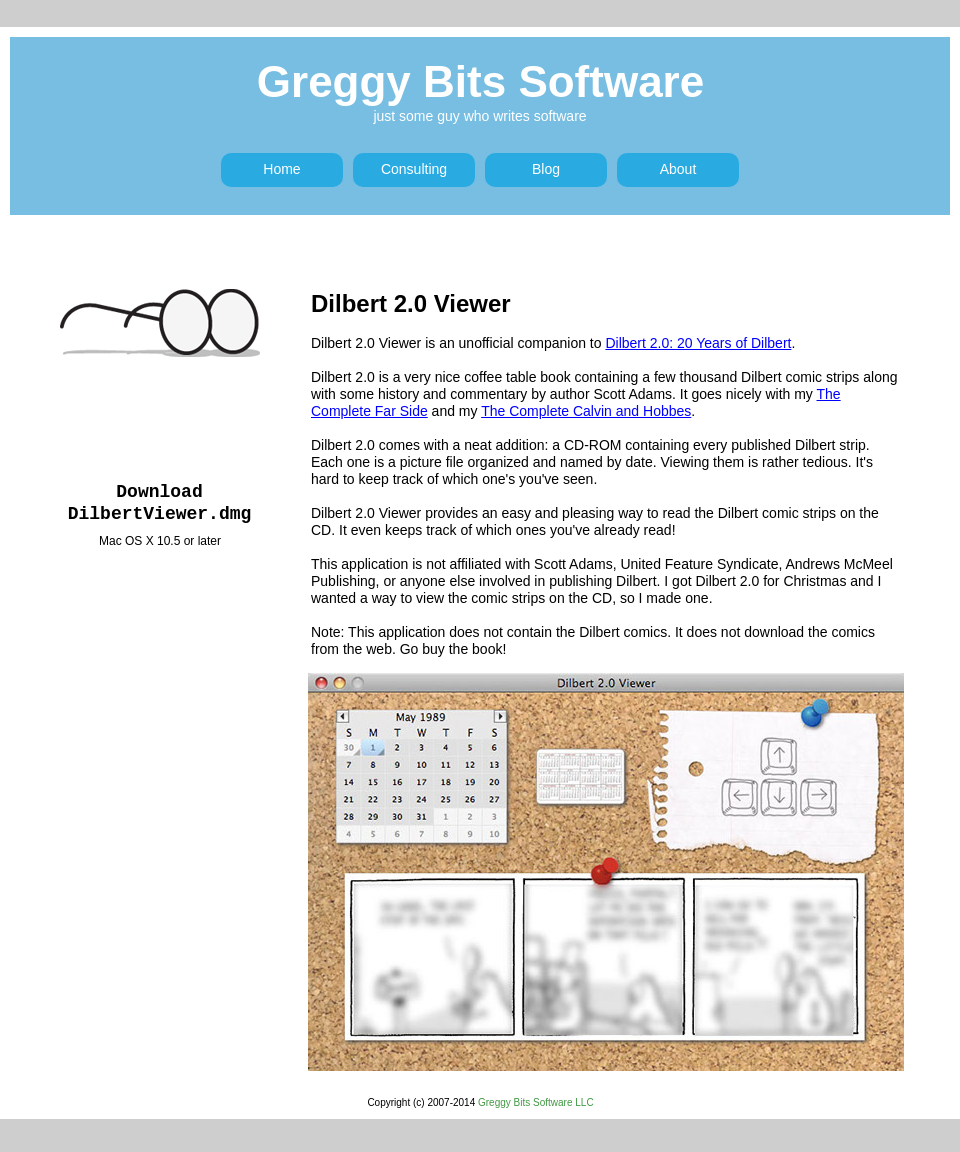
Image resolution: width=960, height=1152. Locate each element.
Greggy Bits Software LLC (536, 1102)
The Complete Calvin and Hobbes (586, 411)
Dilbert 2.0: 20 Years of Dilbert (698, 343)
